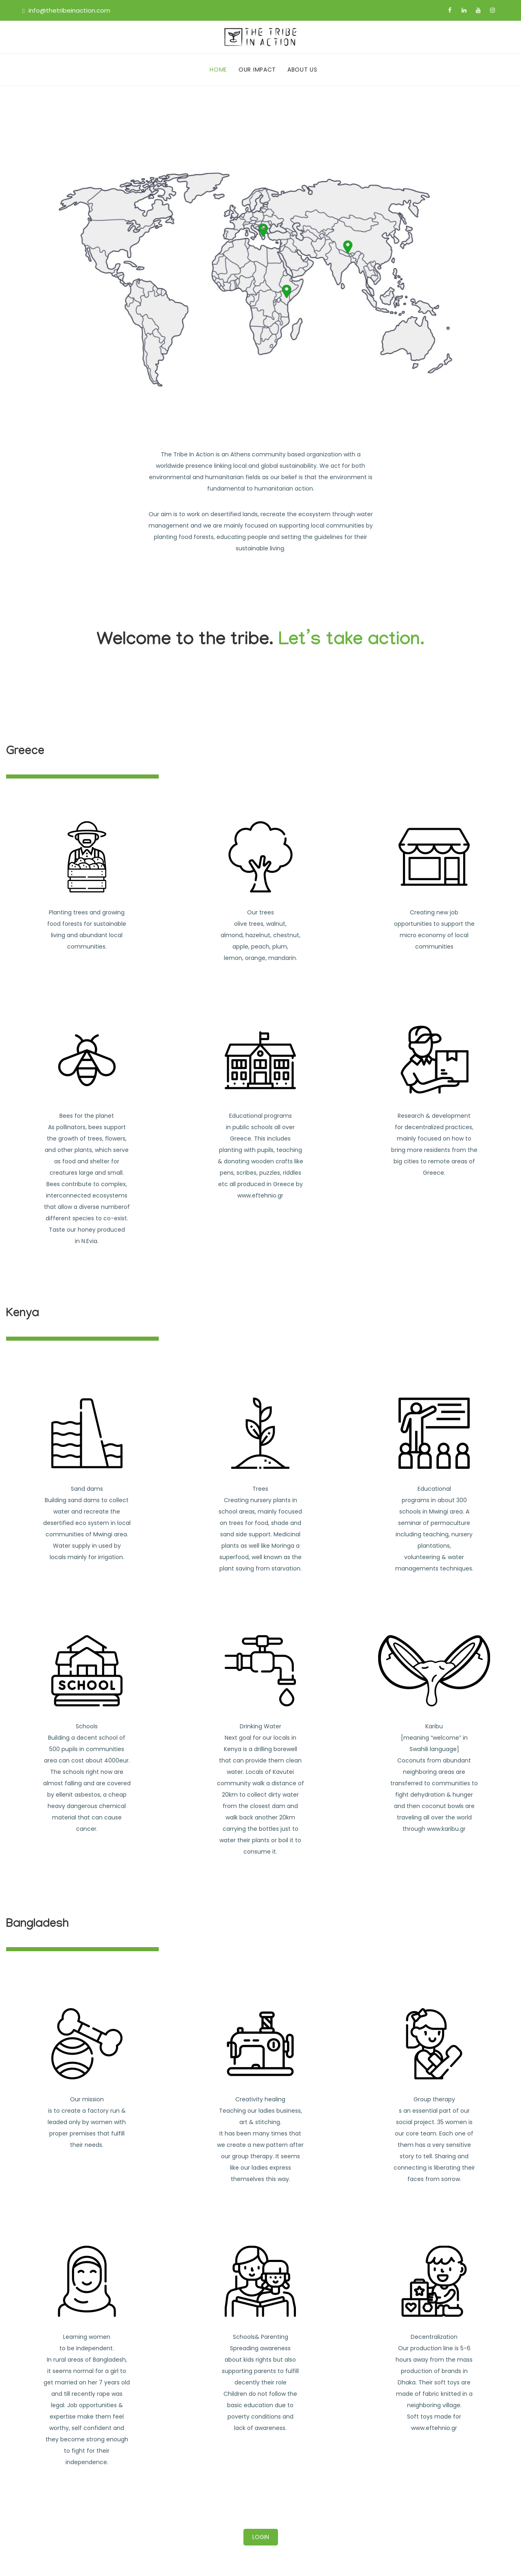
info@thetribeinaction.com (69, 10)
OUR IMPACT (257, 69)
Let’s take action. (351, 641)
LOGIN (260, 2537)
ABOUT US (302, 69)
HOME (218, 69)
